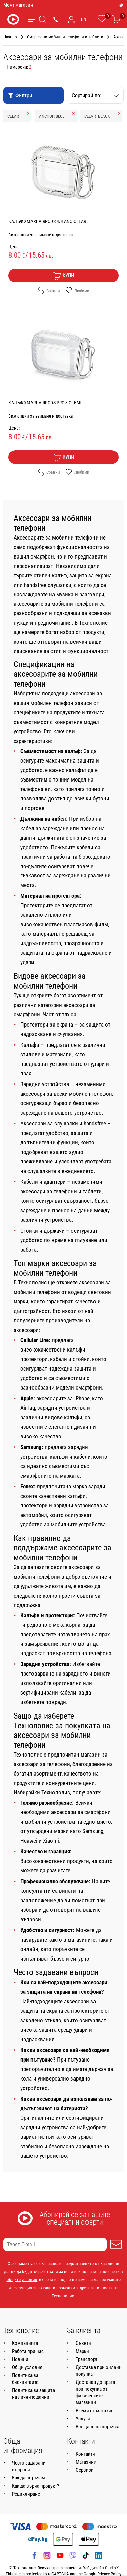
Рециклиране (26, 2494)
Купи (63, 276)
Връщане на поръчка (97, 2426)
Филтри (20, 95)
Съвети (83, 2343)
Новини (20, 2359)
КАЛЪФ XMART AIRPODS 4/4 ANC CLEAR (47, 221)
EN (83, 19)
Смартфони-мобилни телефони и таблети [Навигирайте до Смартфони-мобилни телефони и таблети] (65, 36)
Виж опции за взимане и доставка (40, 234)
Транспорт (86, 2359)
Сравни (49, 290)
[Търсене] (43, 19)
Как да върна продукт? (35, 2486)
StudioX (112, 2567)
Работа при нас (28, 2351)
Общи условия (27, 2367)
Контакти (85, 2454)
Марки (82, 2351)
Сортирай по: (95, 95)
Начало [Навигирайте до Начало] (10, 36)
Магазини (86, 2462)
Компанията (25, 2343)
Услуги (83, 2419)
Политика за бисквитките (25, 2378)
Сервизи (85, 2470)
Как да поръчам (28, 2478)
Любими (77, 290)
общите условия (22, 2279)
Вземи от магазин (95, 2411)
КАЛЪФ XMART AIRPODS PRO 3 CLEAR (44, 402)
